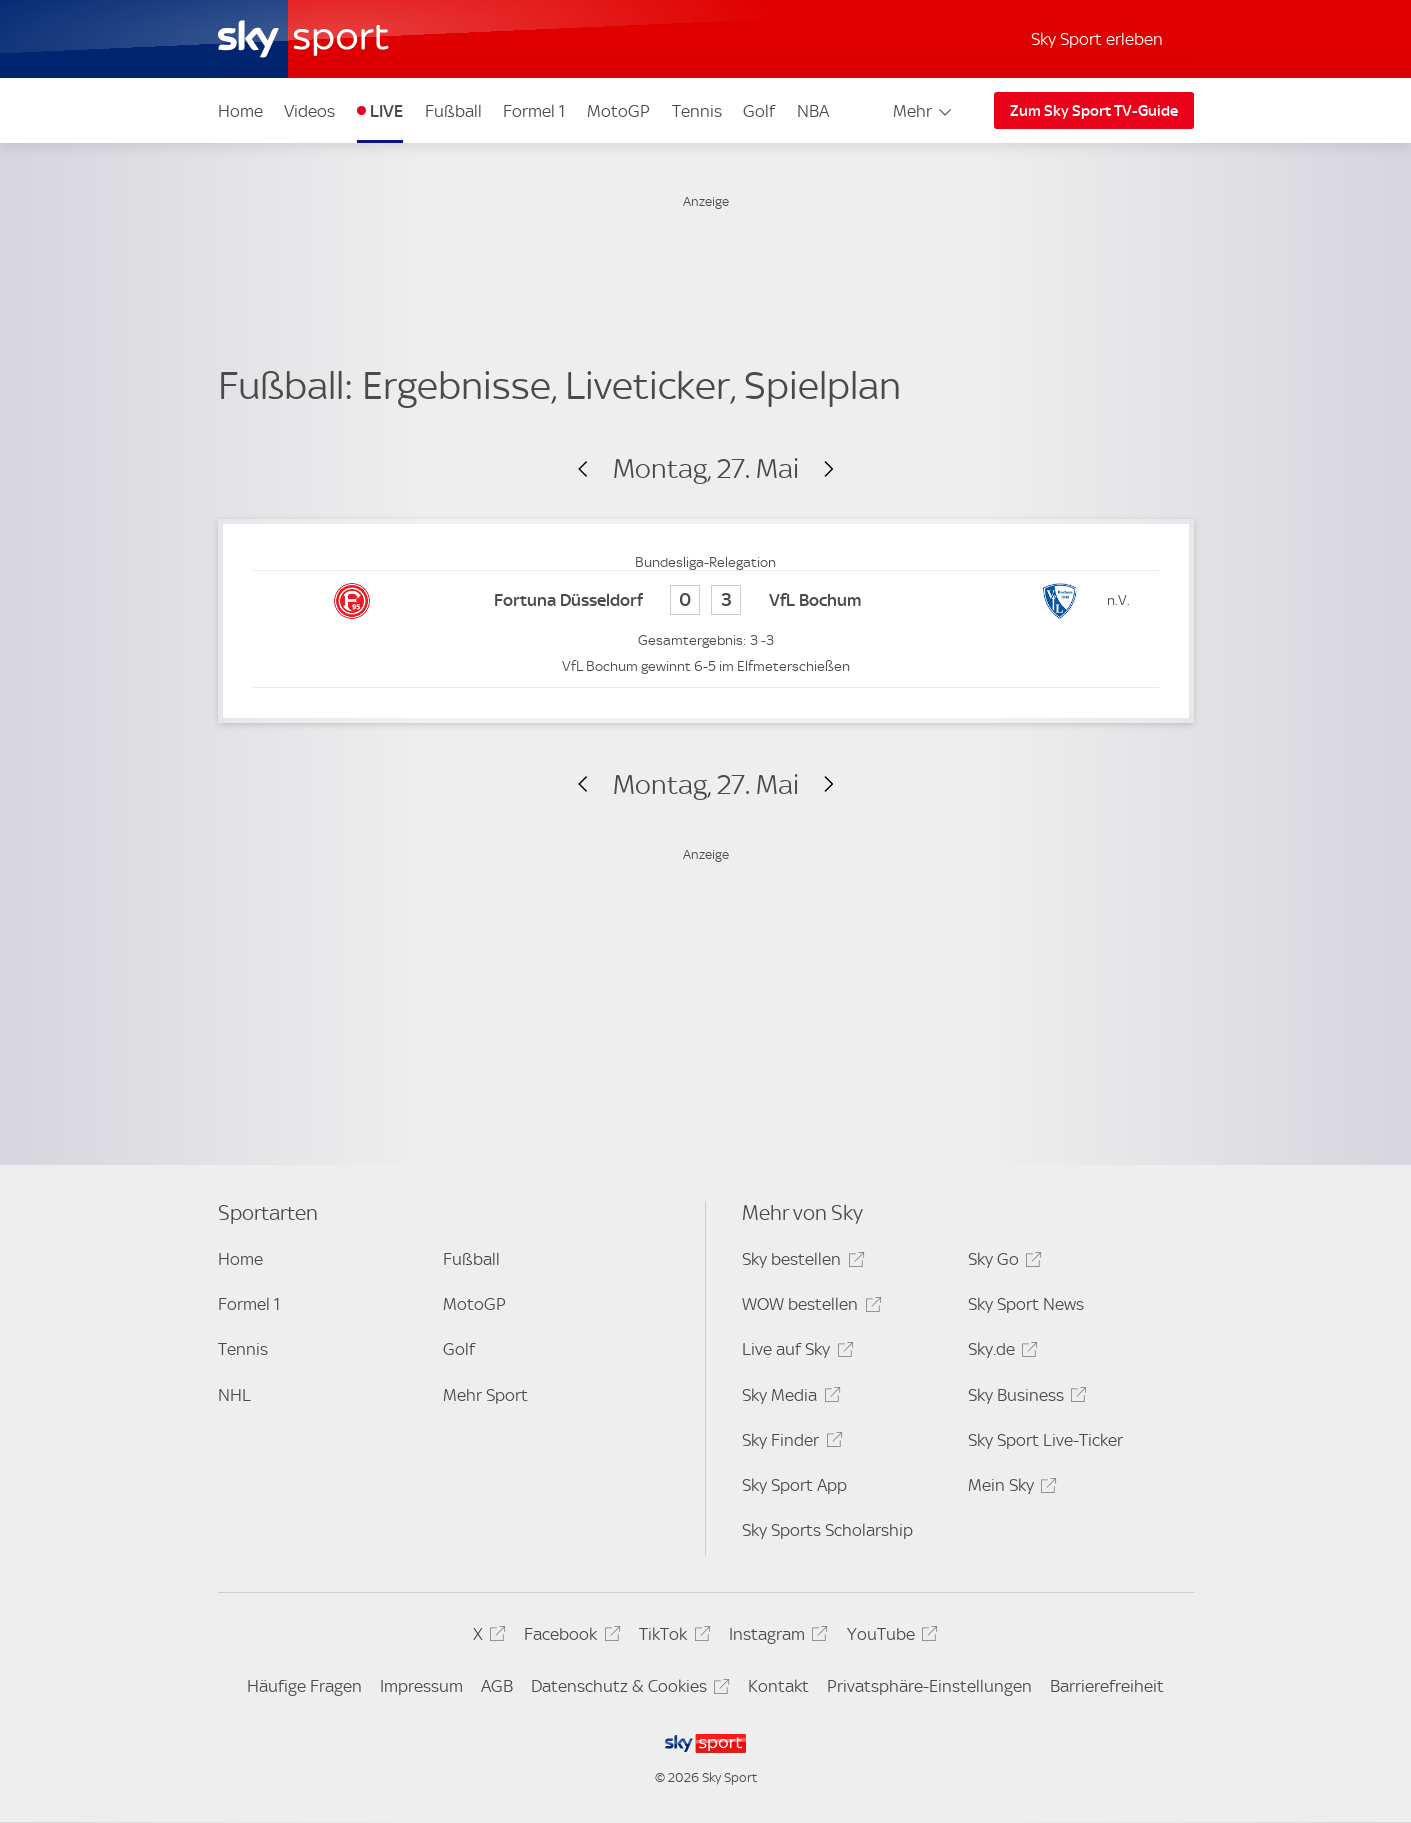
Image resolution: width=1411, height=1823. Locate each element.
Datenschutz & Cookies (627, 1689)
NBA (813, 111)
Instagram (775, 1637)
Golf (759, 111)
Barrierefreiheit (1107, 1686)
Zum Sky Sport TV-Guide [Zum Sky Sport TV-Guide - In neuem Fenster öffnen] (1094, 111)
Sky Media (788, 1398)
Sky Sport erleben (1097, 39)
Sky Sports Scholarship (827, 1530)
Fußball (453, 111)
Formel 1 (534, 111)
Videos (309, 111)
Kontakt (778, 1686)
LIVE (386, 111)
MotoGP (618, 111)
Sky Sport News (1026, 1304)
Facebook (569, 1637)
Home (240, 111)
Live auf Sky (794, 1352)
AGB (497, 1686)
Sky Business (1024, 1398)
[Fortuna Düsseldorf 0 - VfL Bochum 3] (706, 601)
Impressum (421, 1686)
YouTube (889, 1637)
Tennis (697, 111)
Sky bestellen (800, 1262)
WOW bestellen (808, 1307)
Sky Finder (789, 1443)
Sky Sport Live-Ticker (1045, 1440)
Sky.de (1000, 1352)
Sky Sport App (794, 1485)
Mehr (923, 111)
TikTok (671, 1637)
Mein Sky (1009, 1488)
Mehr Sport (485, 1395)
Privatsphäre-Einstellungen (929, 1686)
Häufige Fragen (304, 1686)
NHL (234, 1395)
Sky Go (1002, 1262)
